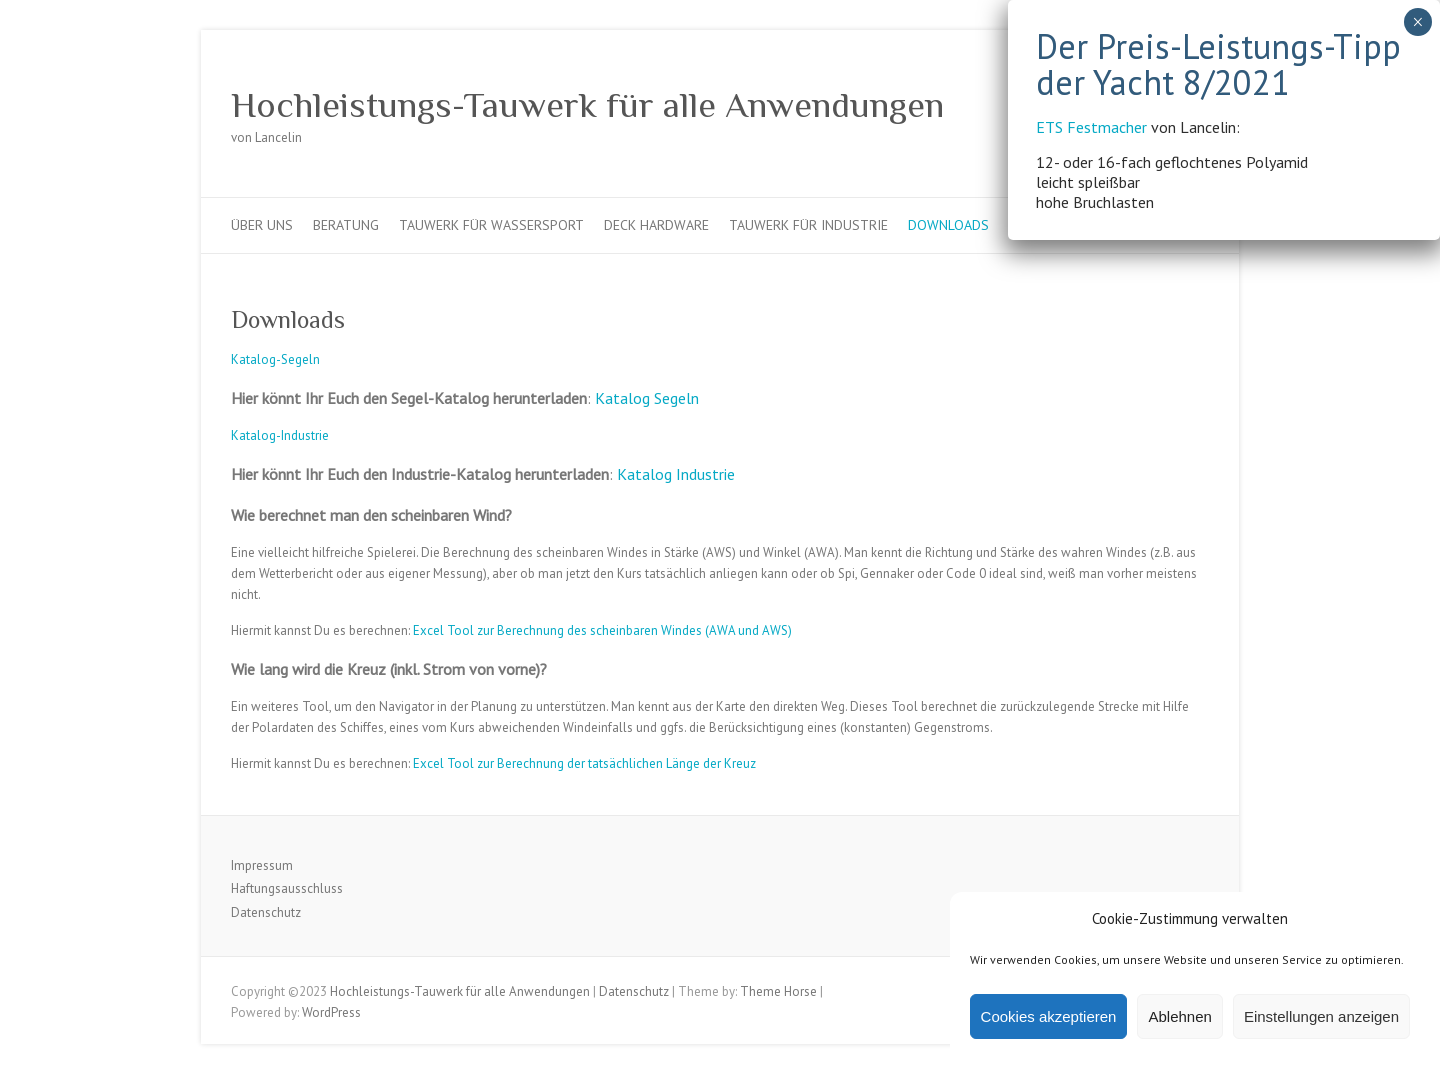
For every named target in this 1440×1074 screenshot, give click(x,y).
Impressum (262, 865)
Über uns (262, 225)
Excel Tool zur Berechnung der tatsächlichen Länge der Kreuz (584, 763)
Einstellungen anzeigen (1321, 1016)
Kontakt (1038, 225)
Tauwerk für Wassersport (491, 225)
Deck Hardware (656, 225)
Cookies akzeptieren (1049, 1016)
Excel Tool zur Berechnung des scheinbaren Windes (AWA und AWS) (602, 630)
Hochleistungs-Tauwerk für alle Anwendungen (587, 105)
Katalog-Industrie (280, 435)
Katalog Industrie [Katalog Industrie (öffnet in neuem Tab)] (676, 474)
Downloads (948, 225)
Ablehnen (1179, 1016)
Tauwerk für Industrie (808, 225)
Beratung (346, 225)
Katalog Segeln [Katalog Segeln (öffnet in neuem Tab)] (647, 398)
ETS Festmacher (821, 36)
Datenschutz (266, 912)
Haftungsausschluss (287, 888)
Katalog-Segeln (275, 359)
